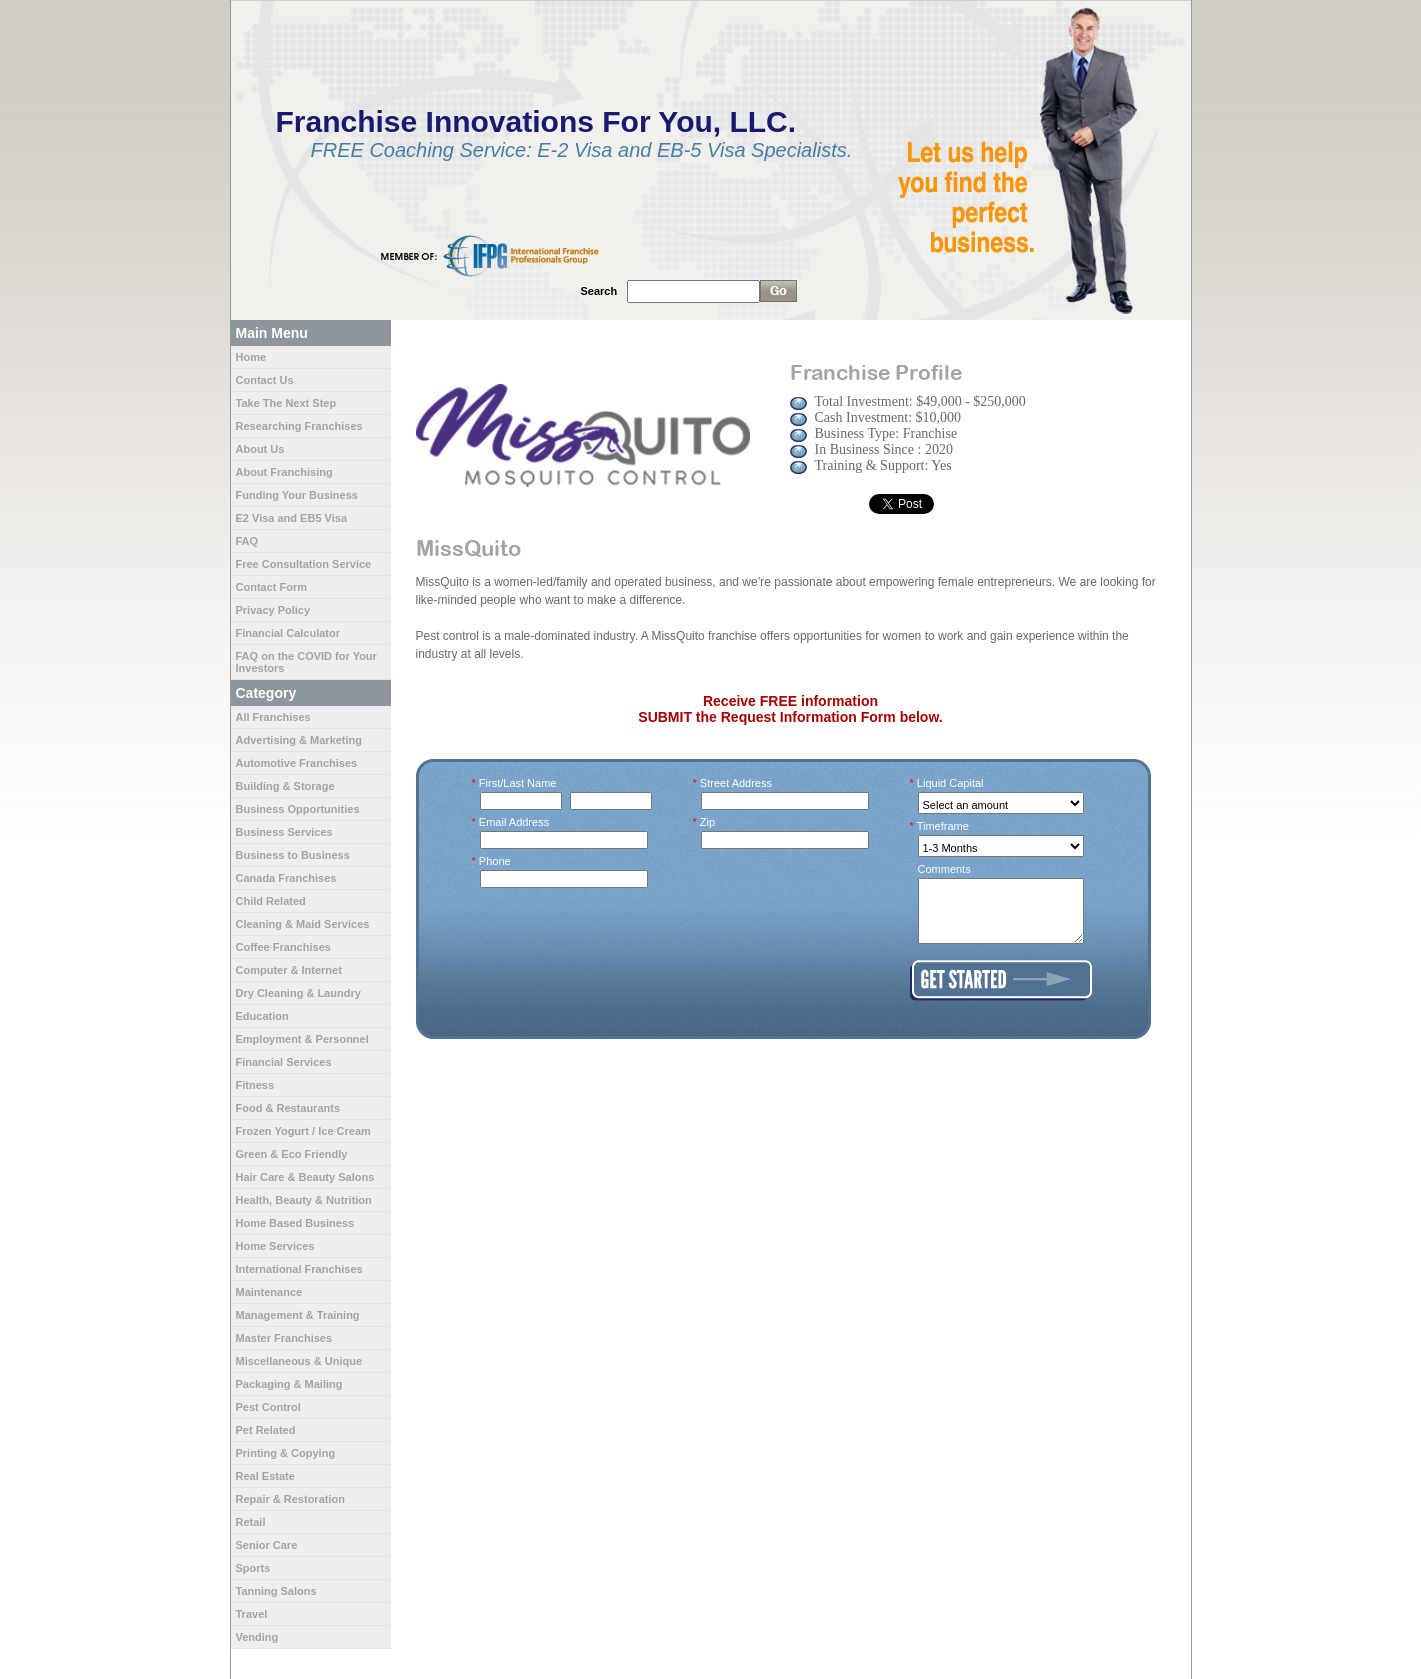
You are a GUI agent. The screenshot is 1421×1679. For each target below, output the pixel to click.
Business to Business (293, 855)
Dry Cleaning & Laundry (298, 993)
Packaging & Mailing (289, 1384)
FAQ (247, 541)
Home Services (275, 1246)
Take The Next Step (286, 403)
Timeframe (943, 826)
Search (599, 291)
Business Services (284, 832)
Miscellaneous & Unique (299, 1361)
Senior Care (267, 1545)
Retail (251, 1522)
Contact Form (272, 587)
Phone (495, 861)
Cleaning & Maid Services (303, 924)
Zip (708, 822)
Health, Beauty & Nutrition (304, 1200)
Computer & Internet (289, 970)
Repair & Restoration (290, 1499)
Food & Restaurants (288, 1108)
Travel (252, 1614)
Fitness (255, 1085)
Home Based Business (295, 1223)
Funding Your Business (297, 495)
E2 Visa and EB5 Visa (292, 518)
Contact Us (265, 380)
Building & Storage (285, 786)
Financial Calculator (288, 633)
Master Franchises (284, 1338)
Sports (253, 1568)
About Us (260, 449)
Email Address (515, 822)
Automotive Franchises (297, 763)
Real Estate (265, 1476)
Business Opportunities (298, 809)
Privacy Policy (273, 610)
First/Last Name (518, 783)
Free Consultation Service (304, 564)
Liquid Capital (951, 783)
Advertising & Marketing (299, 740)
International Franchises (299, 1269)
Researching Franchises (299, 426)
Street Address (737, 783)
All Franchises (273, 717)
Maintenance (269, 1292)
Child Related (271, 901)
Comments (944, 869)
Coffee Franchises (283, 947)
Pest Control (268, 1407)
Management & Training (298, 1315)
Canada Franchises (286, 878)
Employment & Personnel (302, 1039)
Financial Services (284, 1062)
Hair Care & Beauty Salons (305, 1177)
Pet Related (266, 1430)
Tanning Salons (276, 1591)
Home (251, 357)
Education (262, 1016)
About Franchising (284, 472)
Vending (257, 1637)
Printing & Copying (286, 1453)
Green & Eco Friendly (292, 1154)
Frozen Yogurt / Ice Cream (303, 1131)
